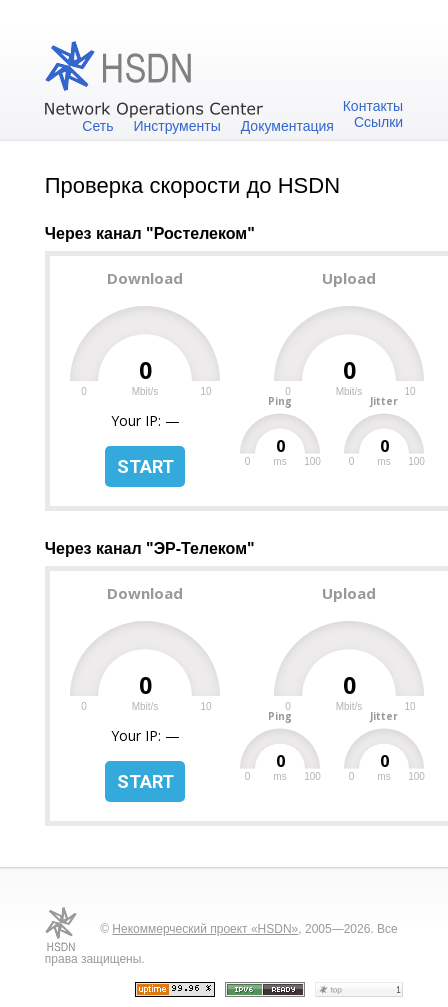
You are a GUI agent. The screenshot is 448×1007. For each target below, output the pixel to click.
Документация (287, 126)
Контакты (373, 106)
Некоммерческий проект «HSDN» (205, 929)
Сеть (97, 126)
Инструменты (176, 126)
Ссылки (378, 122)
